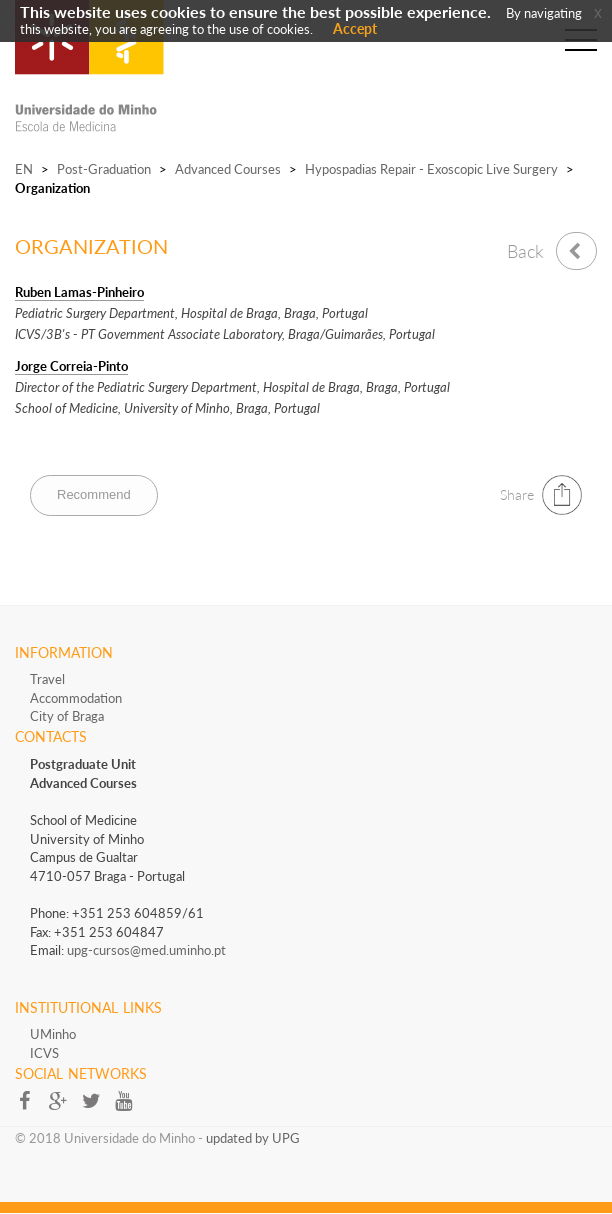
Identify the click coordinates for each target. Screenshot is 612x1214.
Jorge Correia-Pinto (71, 366)
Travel (47, 679)
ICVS (44, 1053)
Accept (355, 28)
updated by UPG (253, 1138)
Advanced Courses (228, 169)
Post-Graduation (104, 169)
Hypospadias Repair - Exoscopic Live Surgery (431, 169)
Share (517, 494)
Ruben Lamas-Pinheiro (79, 292)
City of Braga (67, 716)
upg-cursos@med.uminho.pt (146, 950)
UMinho (53, 1034)
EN (24, 169)
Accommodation (76, 698)
